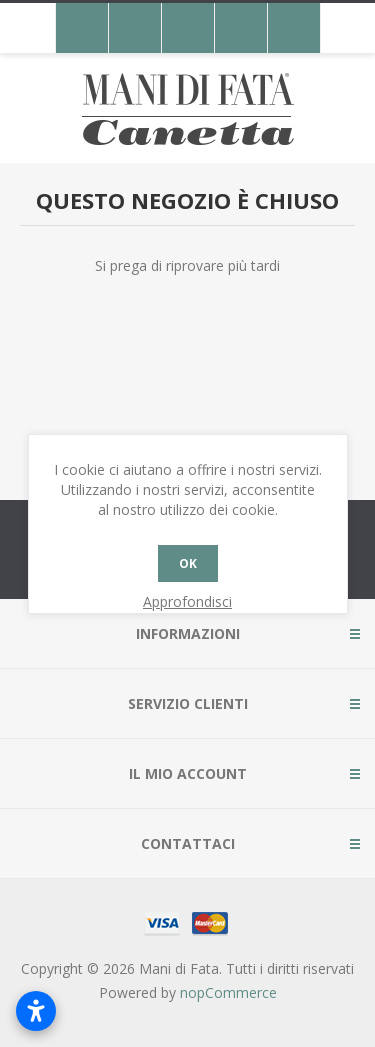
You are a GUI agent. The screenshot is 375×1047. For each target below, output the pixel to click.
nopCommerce (228, 992)
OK (188, 563)
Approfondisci (187, 601)
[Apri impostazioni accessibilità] (36, 1011)
